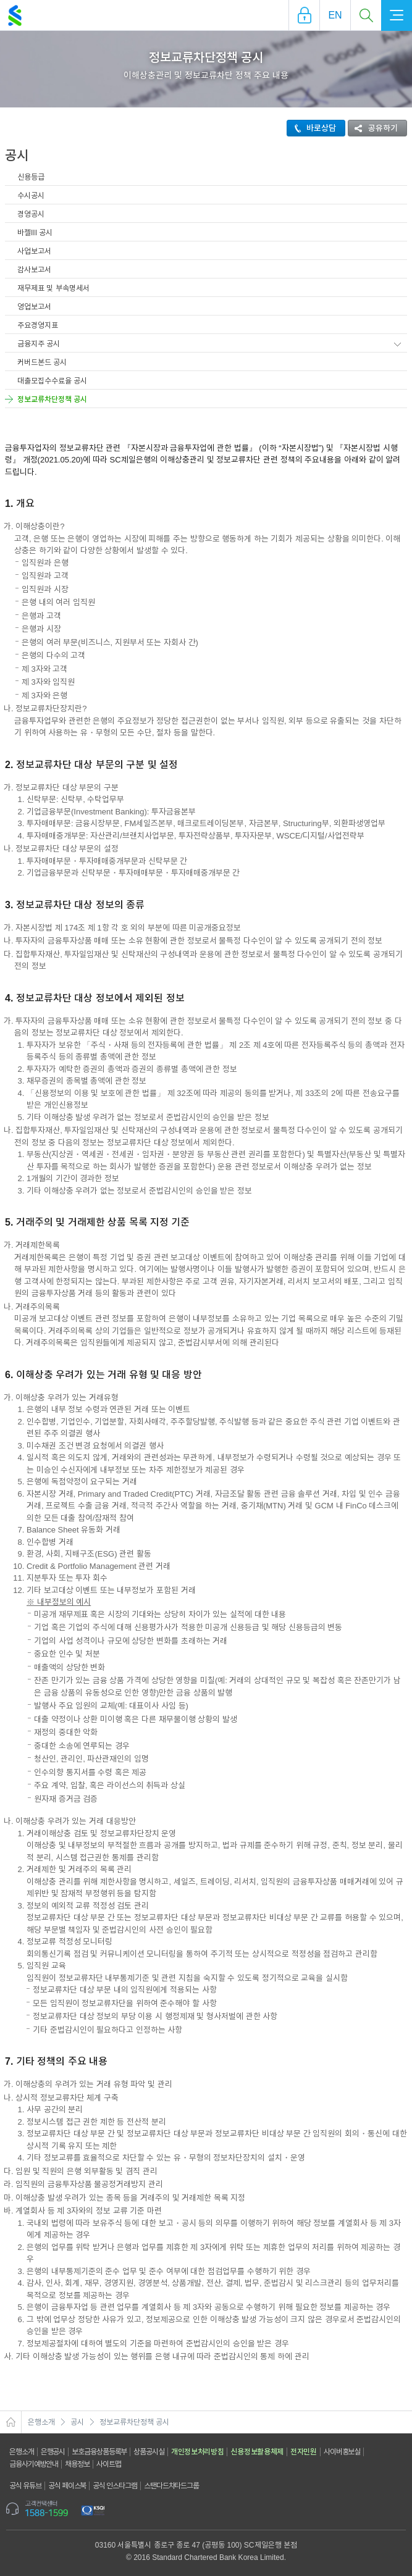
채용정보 (77, 2464)
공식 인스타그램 (115, 2486)
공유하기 (373, 128)
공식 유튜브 (25, 2486)
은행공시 (53, 2452)
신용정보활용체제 (257, 2452)
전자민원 (303, 2452)
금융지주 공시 (38, 344)
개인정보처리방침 (197, 2452)
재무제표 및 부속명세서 (53, 288)
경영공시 (30, 214)
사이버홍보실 (342, 2452)
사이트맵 (108, 2464)
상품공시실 (148, 2452)
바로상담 (311, 128)
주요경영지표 (37, 325)
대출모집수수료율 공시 (52, 381)
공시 (77, 2422)
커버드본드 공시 (42, 362)
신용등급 (30, 177)
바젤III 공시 (35, 232)
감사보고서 (34, 270)
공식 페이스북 (67, 2486)
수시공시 (30, 195)
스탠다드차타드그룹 (171, 2486)
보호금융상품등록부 (99, 2452)
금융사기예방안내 (33, 2464)
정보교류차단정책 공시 (52, 399)
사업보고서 (34, 251)
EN (335, 15)
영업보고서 (34, 307)
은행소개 (41, 2422)
